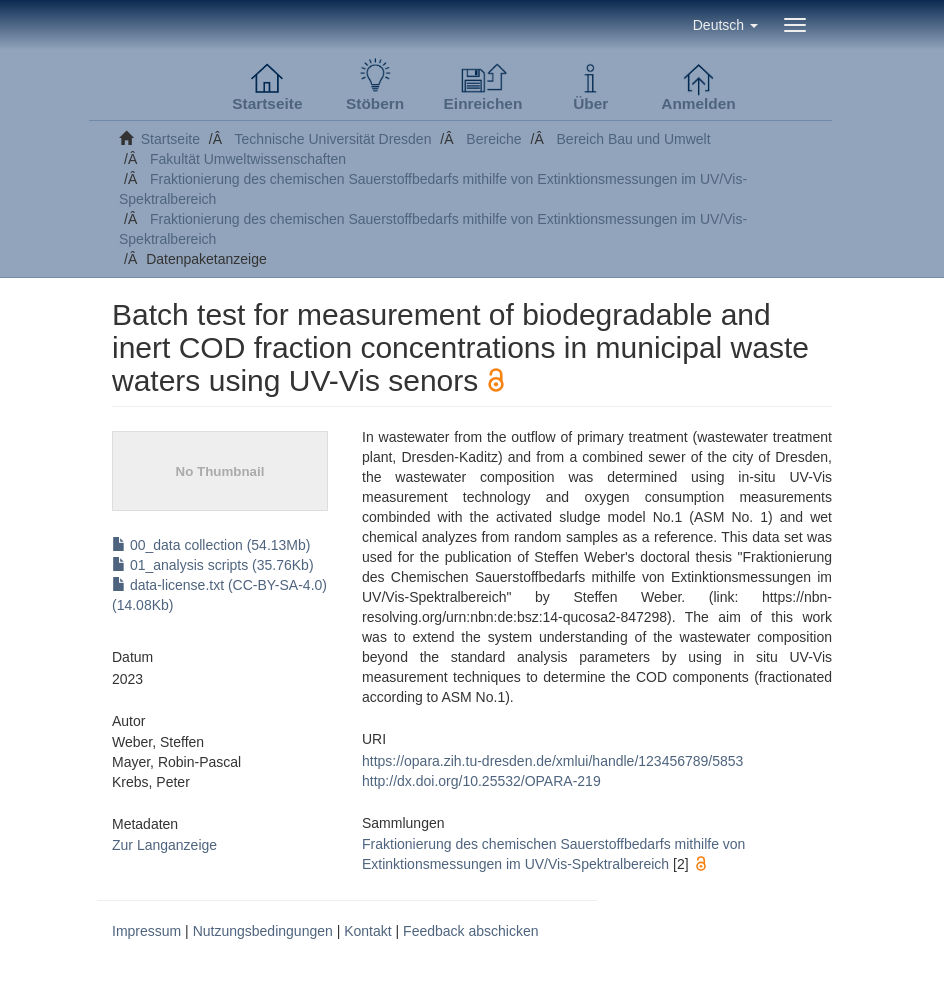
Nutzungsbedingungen (263, 931)
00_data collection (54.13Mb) (211, 545)
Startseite (170, 139)
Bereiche (493, 139)
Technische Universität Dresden (333, 139)
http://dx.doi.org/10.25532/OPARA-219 (481, 781)
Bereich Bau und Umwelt (634, 139)
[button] (725, 25)
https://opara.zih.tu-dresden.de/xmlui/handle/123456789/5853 (552, 761)
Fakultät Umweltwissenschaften (248, 159)
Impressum (146, 931)
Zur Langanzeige (164, 845)
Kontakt (367, 931)
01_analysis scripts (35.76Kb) (213, 565)
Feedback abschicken (470, 931)
